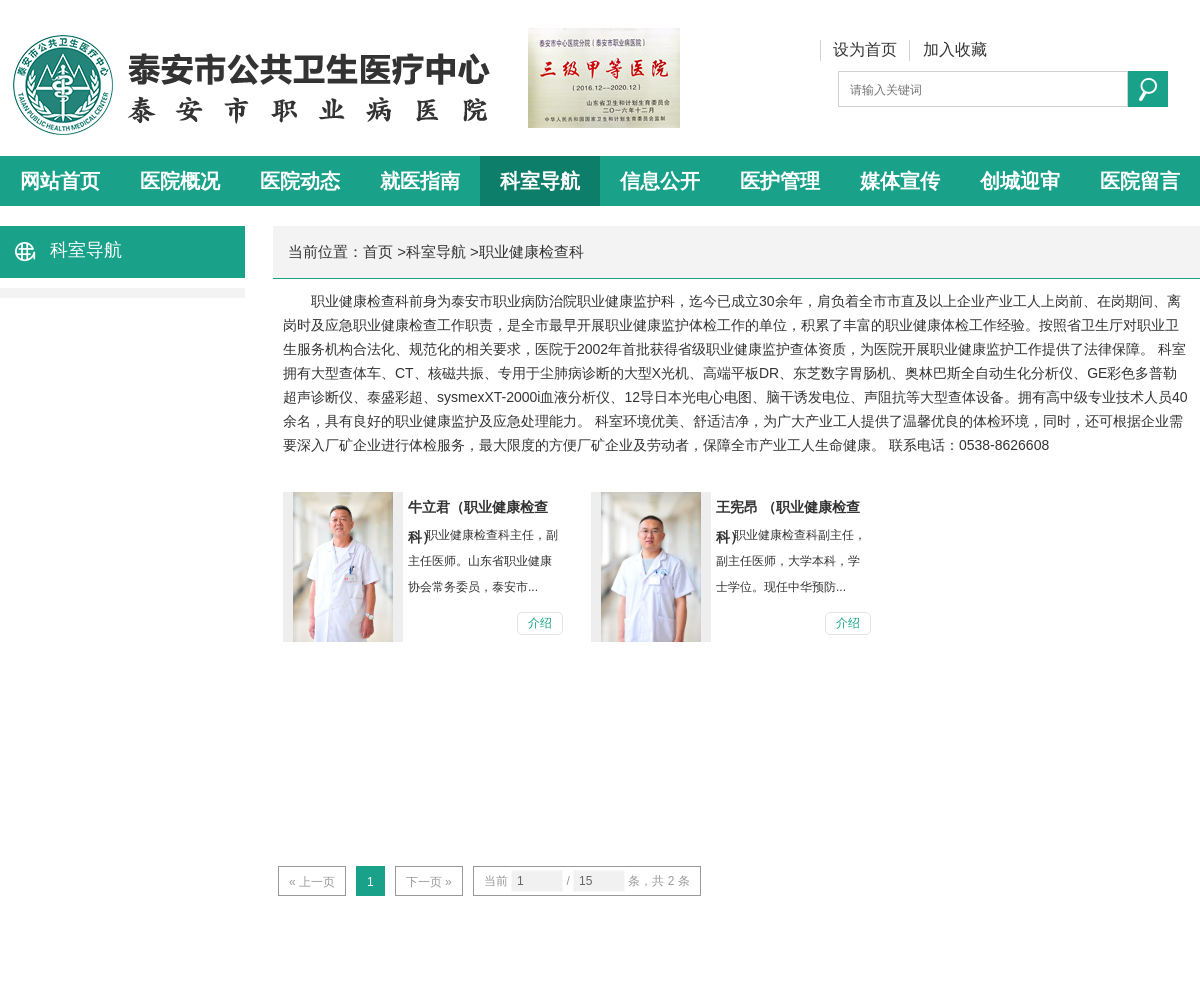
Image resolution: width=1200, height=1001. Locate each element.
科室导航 (540, 181)
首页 (378, 251)
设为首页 (865, 49)
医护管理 (780, 181)
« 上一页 (312, 882)
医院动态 (300, 181)
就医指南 (420, 181)
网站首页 (60, 181)
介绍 (540, 623)
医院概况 (180, 181)
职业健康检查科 (531, 251)
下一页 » (429, 882)
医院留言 (1140, 181)
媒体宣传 (900, 181)
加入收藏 (955, 49)
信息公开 (660, 181)
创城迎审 (1020, 181)
